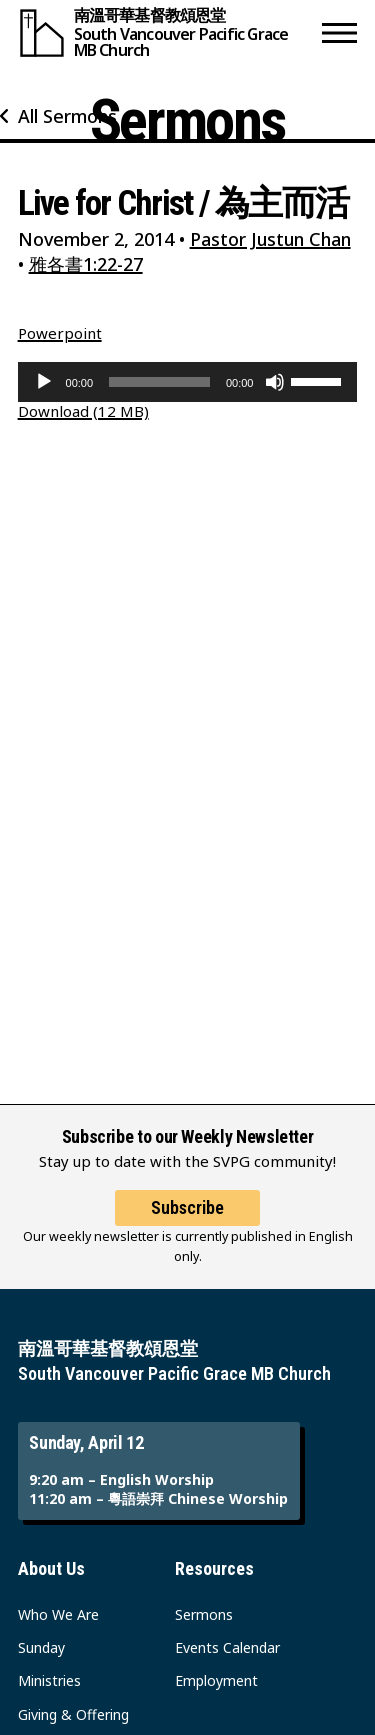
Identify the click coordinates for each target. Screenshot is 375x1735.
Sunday (41, 1647)
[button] (339, 32)
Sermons (204, 1614)
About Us (51, 1568)
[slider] (159, 382)
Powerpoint (60, 333)
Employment (216, 1680)
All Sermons (67, 116)
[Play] (44, 382)
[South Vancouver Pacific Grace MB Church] (166, 32)
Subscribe (187, 1207)
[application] (188, 382)
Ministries (49, 1680)
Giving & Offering (73, 1714)
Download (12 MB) (83, 411)
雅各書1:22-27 (86, 264)
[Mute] (275, 382)
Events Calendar (227, 1647)
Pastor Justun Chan (270, 239)
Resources (214, 1568)
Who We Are (58, 1614)
